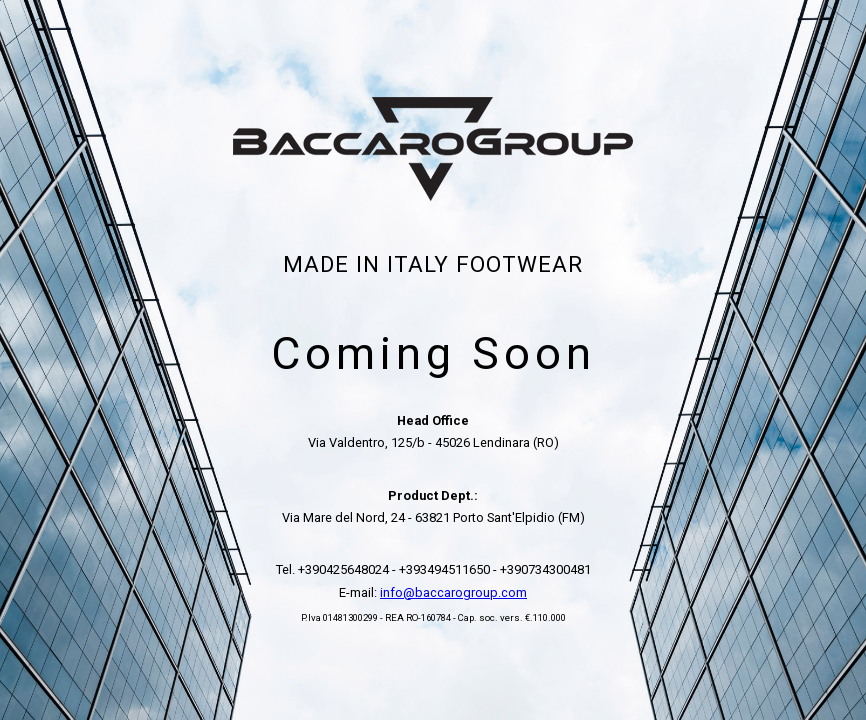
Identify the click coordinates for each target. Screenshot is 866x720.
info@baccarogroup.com (453, 592)
